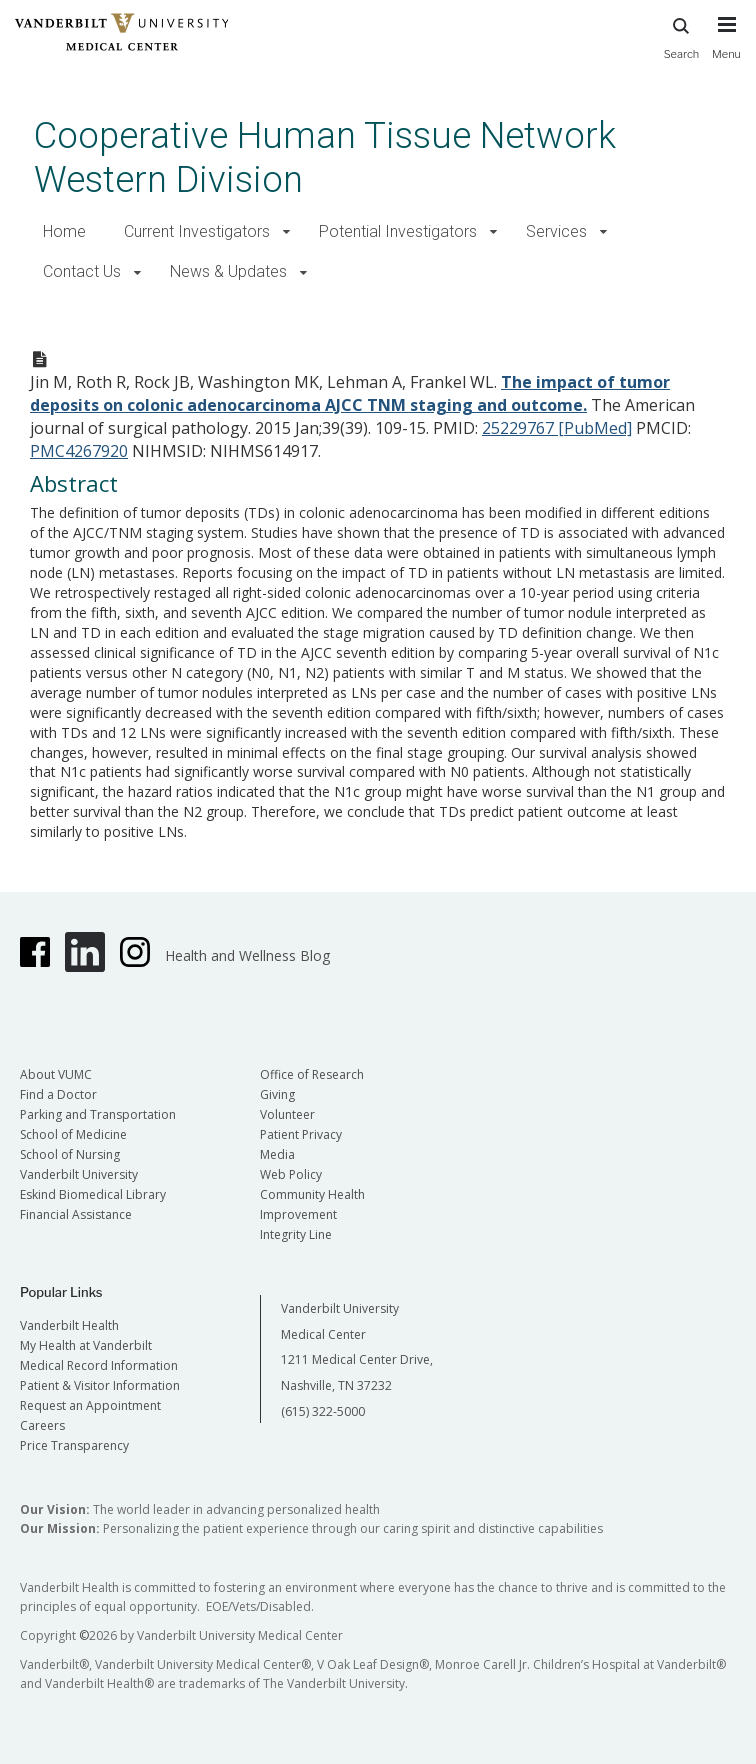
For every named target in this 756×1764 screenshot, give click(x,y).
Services (556, 231)
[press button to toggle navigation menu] (726, 47)
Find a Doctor (58, 1094)
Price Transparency (74, 1445)
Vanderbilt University (79, 1174)
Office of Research (312, 1074)
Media (277, 1154)
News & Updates (228, 271)
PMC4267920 (79, 451)
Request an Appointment (90, 1405)
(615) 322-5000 (323, 1411)
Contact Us (82, 271)
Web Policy (291, 1174)
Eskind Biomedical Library (93, 1194)
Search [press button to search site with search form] (682, 35)
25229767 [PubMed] (557, 428)
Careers (42, 1425)
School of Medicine (73, 1134)
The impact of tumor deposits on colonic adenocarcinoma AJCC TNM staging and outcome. (350, 393)
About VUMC (56, 1074)
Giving (277, 1094)
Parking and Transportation (98, 1114)
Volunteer (287, 1114)
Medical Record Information (99, 1365)
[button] (286, 232)
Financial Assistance (76, 1214)
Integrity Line (296, 1234)
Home (64, 231)
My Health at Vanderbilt (86, 1345)
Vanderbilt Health (69, 1325)
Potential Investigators (398, 231)
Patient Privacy (301, 1134)
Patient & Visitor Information (100, 1385)
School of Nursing (70, 1154)
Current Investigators (197, 231)
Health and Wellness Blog (247, 955)
